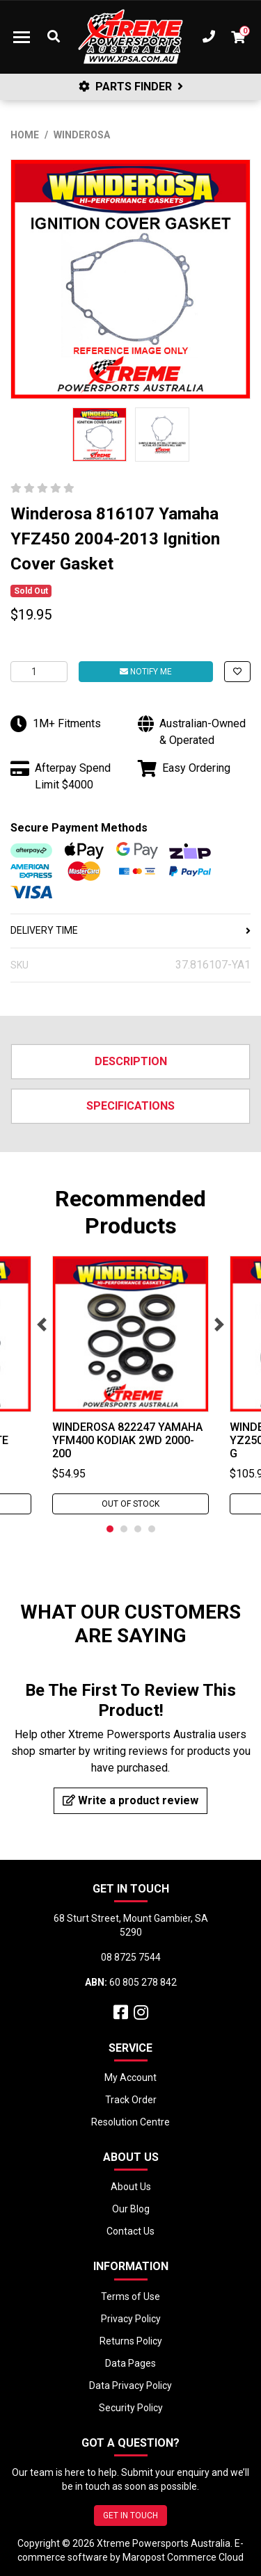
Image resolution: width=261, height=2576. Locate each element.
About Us (131, 2186)
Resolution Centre (130, 2122)
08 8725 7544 (131, 1957)
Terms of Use (130, 2296)
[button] (237, 671)
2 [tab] (123, 1528)
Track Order (131, 2099)
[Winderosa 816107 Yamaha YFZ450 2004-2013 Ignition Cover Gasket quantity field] (39, 671)
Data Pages (130, 2363)
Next (219, 1324)
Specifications (130, 1105)
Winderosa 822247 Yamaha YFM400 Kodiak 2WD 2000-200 (127, 1440)
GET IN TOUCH (130, 2515)
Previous (42, 1324)
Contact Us (130, 2231)
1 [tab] (109, 1528)
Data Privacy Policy (130, 2385)
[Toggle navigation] (21, 37)
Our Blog (131, 2208)
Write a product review (130, 1800)
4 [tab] (151, 1528)
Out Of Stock (130, 1504)
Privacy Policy (131, 2318)
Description (131, 1061)
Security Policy (131, 2407)
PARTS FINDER (131, 86)
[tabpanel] (130, 1385)
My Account (130, 2077)
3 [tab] (137, 1528)
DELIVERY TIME (130, 930)
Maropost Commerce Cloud (183, 2557)
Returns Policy (131, 2341)
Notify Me (146, 672)
